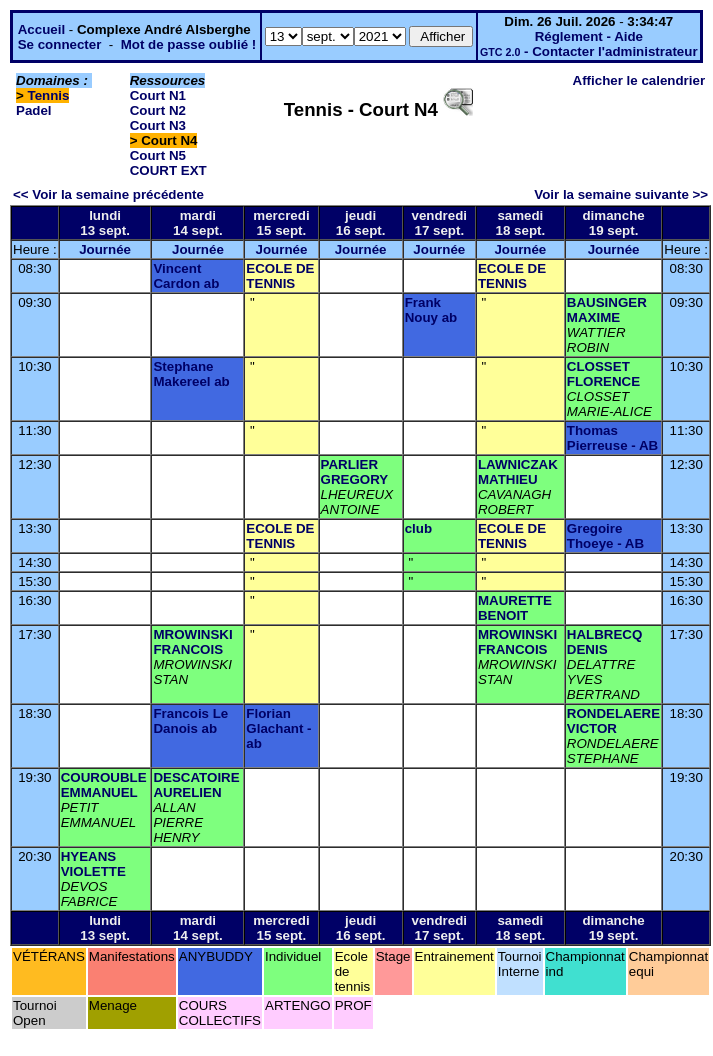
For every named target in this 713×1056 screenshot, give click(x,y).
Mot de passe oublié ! (189, 44)
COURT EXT (168, 170)
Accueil (41, 29)
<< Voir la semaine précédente (108, 194)
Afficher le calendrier (639, 80)
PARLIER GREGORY (355, 472)
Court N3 (158, 125)
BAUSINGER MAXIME (607, 310)
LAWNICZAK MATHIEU (518, 472)
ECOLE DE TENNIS (280, 276)
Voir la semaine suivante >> (621, 194)
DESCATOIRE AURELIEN (196, 785)
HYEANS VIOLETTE (93, 864)
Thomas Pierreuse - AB (612, 438)
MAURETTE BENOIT (515, 608)
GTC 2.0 (500, 52)
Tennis (49, 95)
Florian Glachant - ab (278, 728)
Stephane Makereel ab (191, 374)
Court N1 (158, 95)
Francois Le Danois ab (190, 721)
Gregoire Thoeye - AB (605, 536)
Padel (34, 110)
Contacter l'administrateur (614, 51)
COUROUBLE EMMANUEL (104, 785)
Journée (105, 249)
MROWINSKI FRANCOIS (192, 642)
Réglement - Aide (589, 36)
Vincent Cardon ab (186, 276)
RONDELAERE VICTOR (613, 721)
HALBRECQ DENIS (605, 642)
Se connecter (60, 44)
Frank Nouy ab (431, 310)
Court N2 (158, 110)
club (418, 528)
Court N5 (158, 155)
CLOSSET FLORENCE (603, 374)
